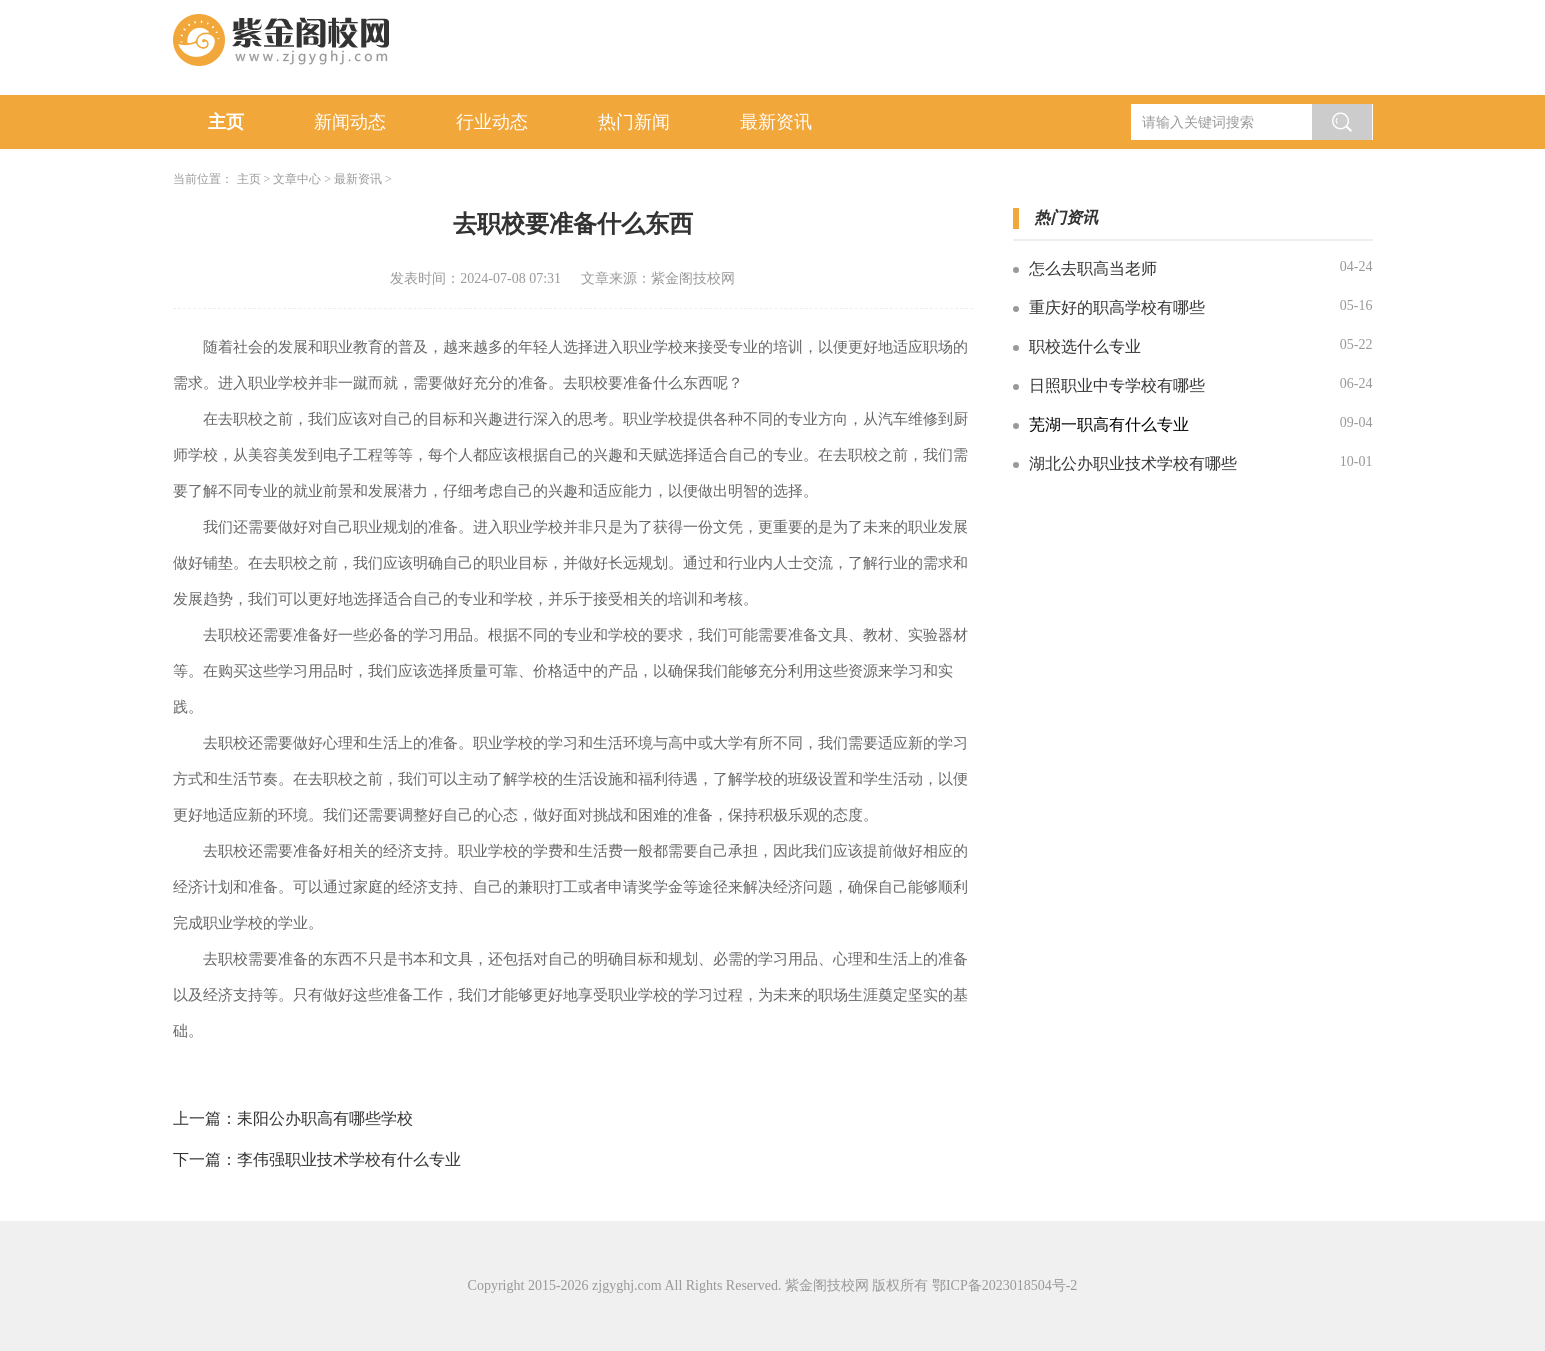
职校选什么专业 (1085, 346)
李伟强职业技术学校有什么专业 (349, 1159)
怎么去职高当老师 (1093, 268)
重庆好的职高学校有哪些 (1117, 307)
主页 (226, 122)
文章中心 (297, 179)
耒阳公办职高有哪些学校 (325, 1118)
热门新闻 (634, 122)
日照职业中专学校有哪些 (1117, 385)
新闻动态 (350, 122)
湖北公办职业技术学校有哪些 (1133, 463)
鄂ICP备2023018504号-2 (1004, 1285)
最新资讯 (776, 122)
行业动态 (492, 122)
